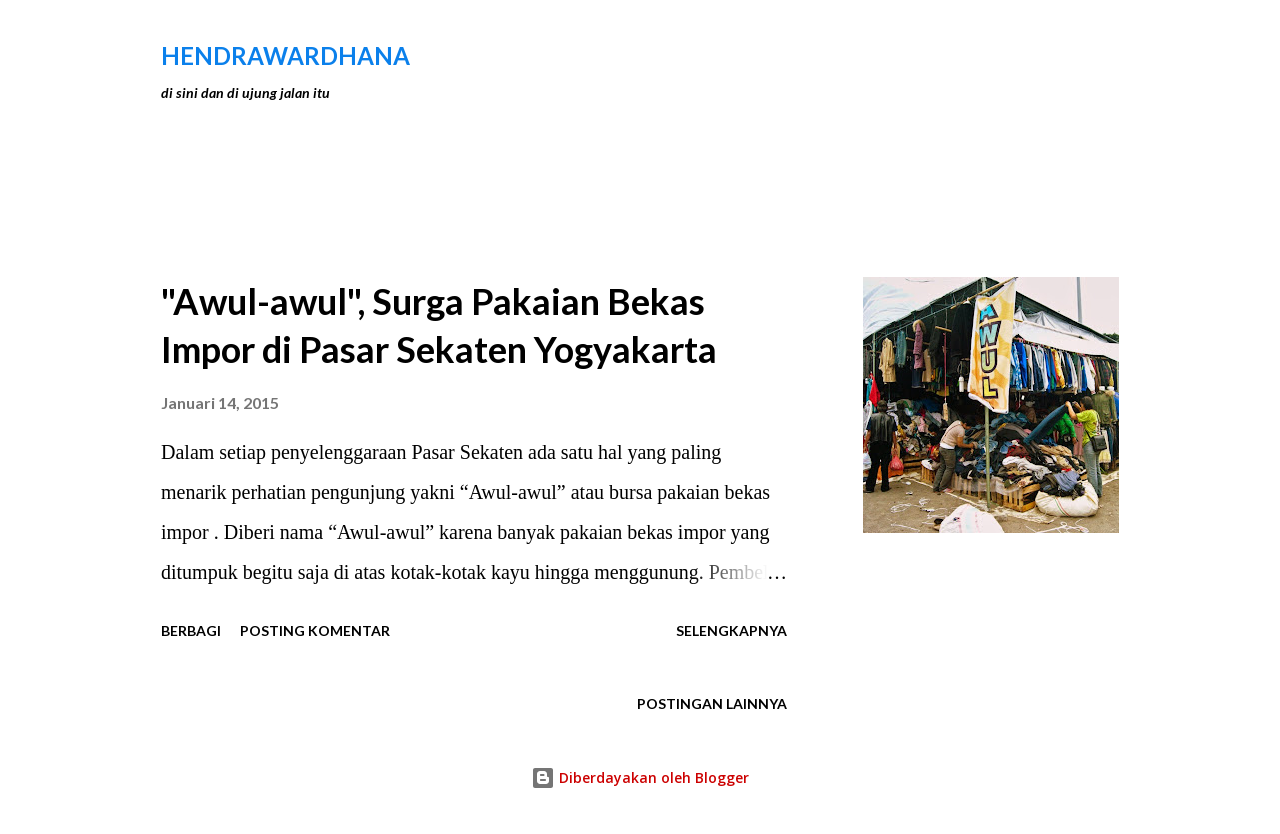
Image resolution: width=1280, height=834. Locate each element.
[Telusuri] (1018, 56)
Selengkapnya (731, 630)
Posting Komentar (315, 630)
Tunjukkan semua (1030, 209)
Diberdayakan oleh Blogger (640, 777)
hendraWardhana (285, 55)
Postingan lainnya (712, 703)
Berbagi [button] (191, 630)
